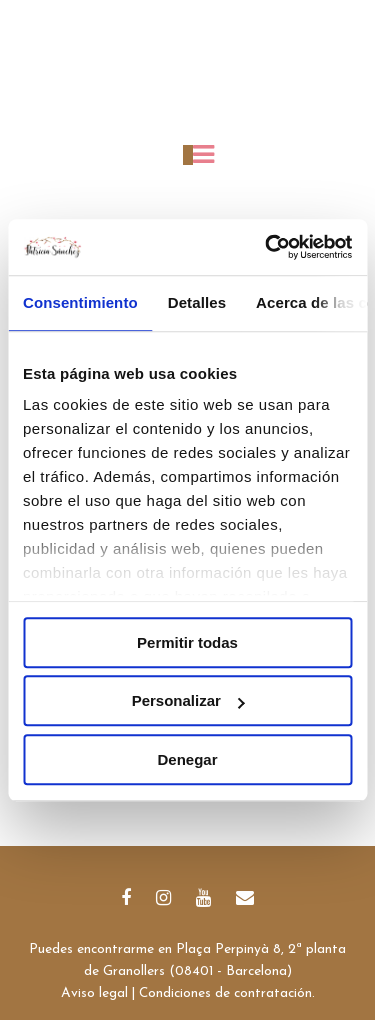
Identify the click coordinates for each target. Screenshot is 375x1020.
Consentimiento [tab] (80, 302)
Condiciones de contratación (225, 993)
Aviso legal (94, 993)
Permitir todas (187, 642)
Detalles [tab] (197, 302)
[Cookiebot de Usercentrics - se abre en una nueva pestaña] (267, 247)
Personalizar (188, 700)
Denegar (187, 759)
